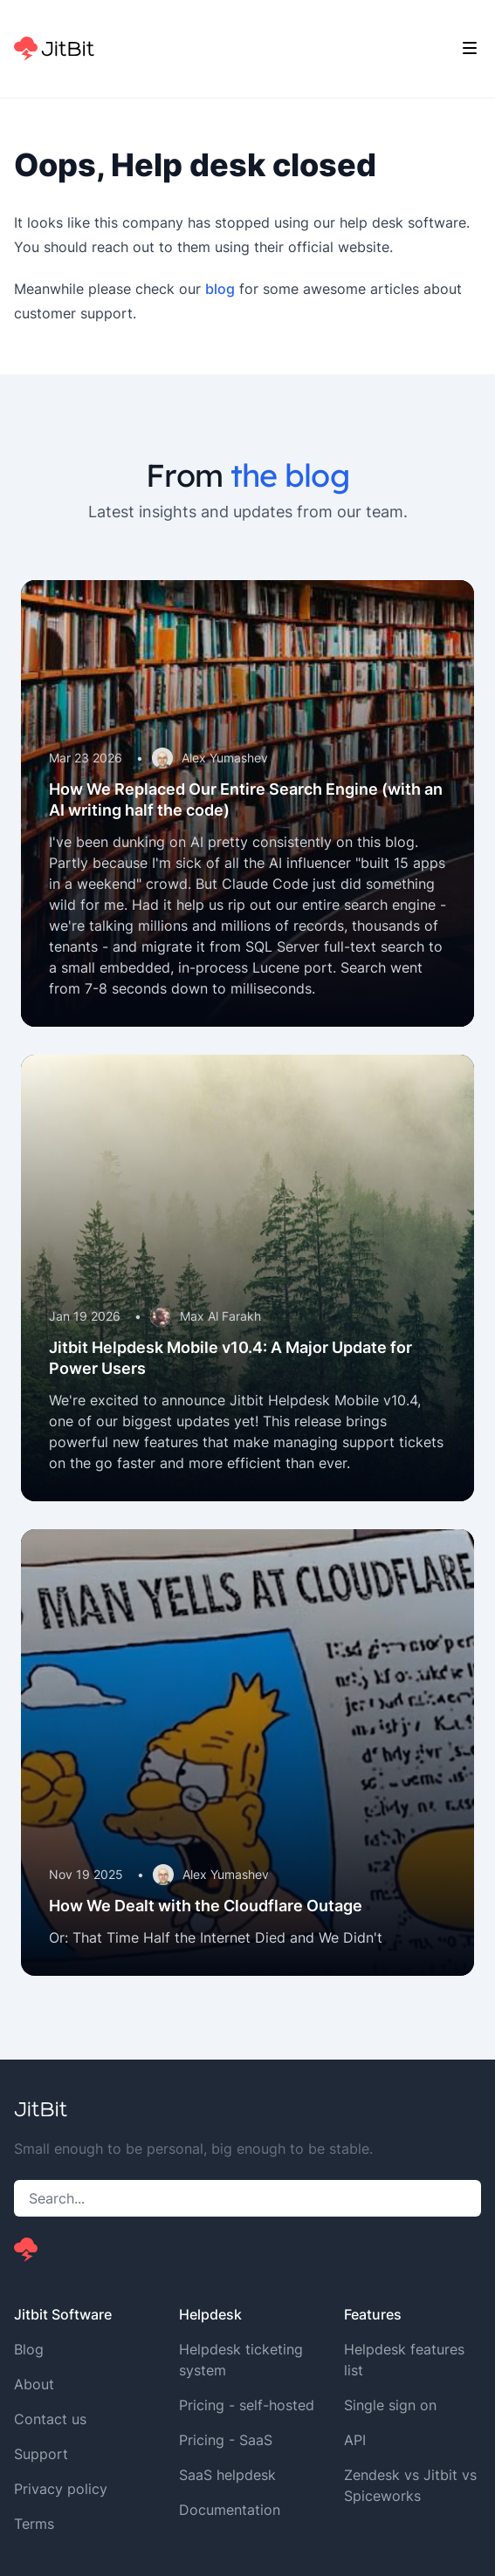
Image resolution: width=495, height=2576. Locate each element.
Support (41, 2454)
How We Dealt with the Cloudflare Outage (205, 1905)
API (355, 2440)
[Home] (54, 49)
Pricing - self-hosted (246, 2405)
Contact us (50, 2419)
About (34, 2384)
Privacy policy (60, 2488)
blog (220, 288)
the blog (289, 475)
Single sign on (390, 2405)
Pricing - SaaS (225, 2440)
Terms (34, 2523)
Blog (29, 2349)
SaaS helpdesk (227, 2475)
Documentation (229, 2509)
